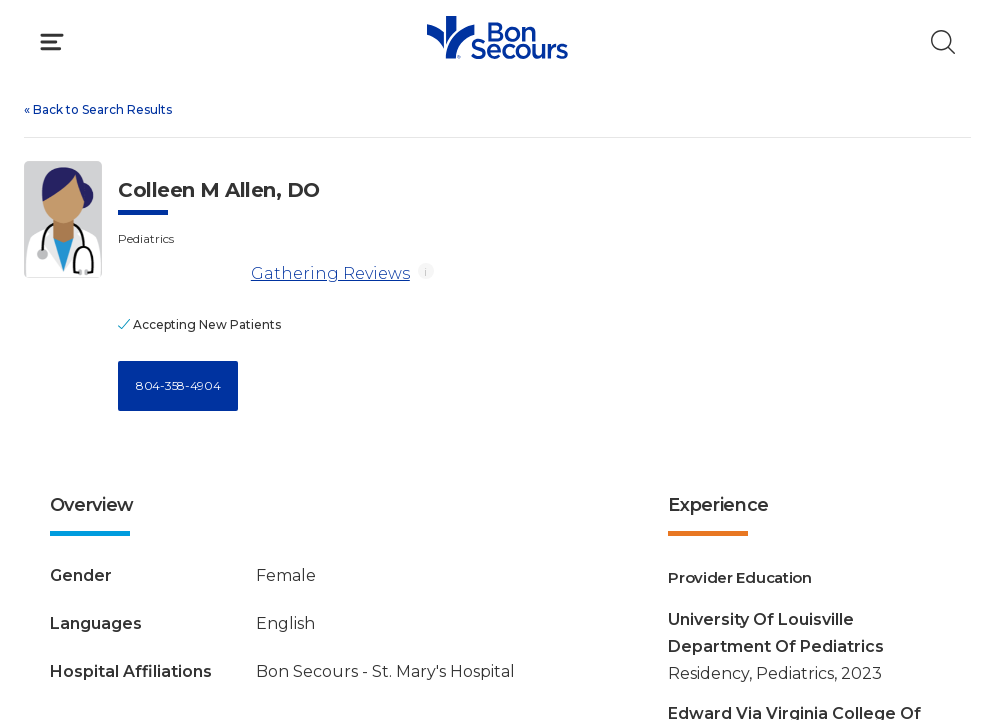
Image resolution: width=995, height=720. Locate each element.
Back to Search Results (98, 109)
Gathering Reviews (330, 273)
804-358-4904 (178, 385)
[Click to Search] (943, 42)
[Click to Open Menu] (52, 42)
